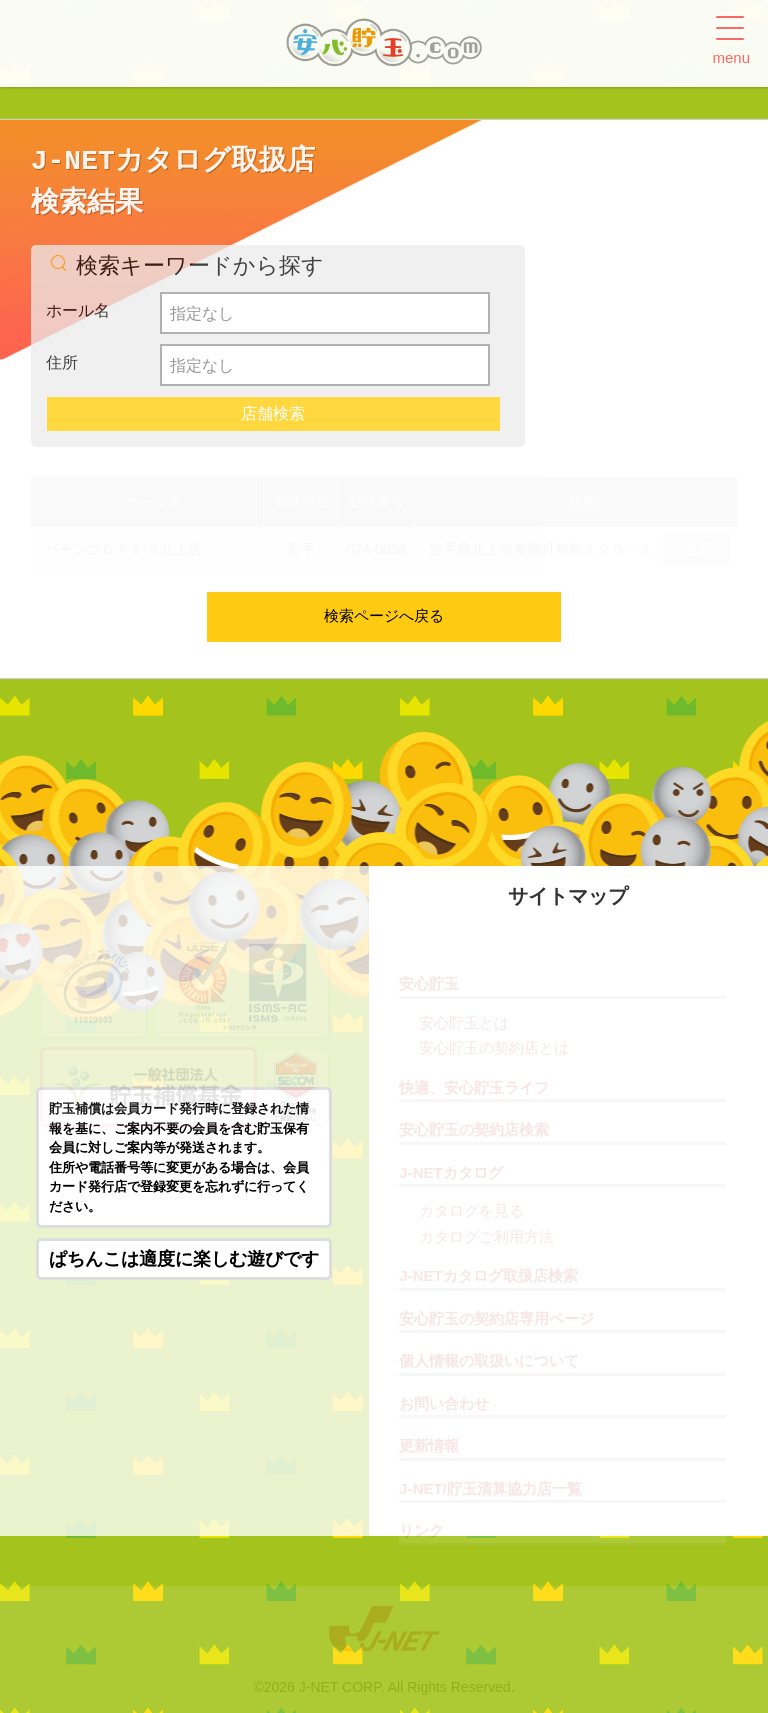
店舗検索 (273, 413)
